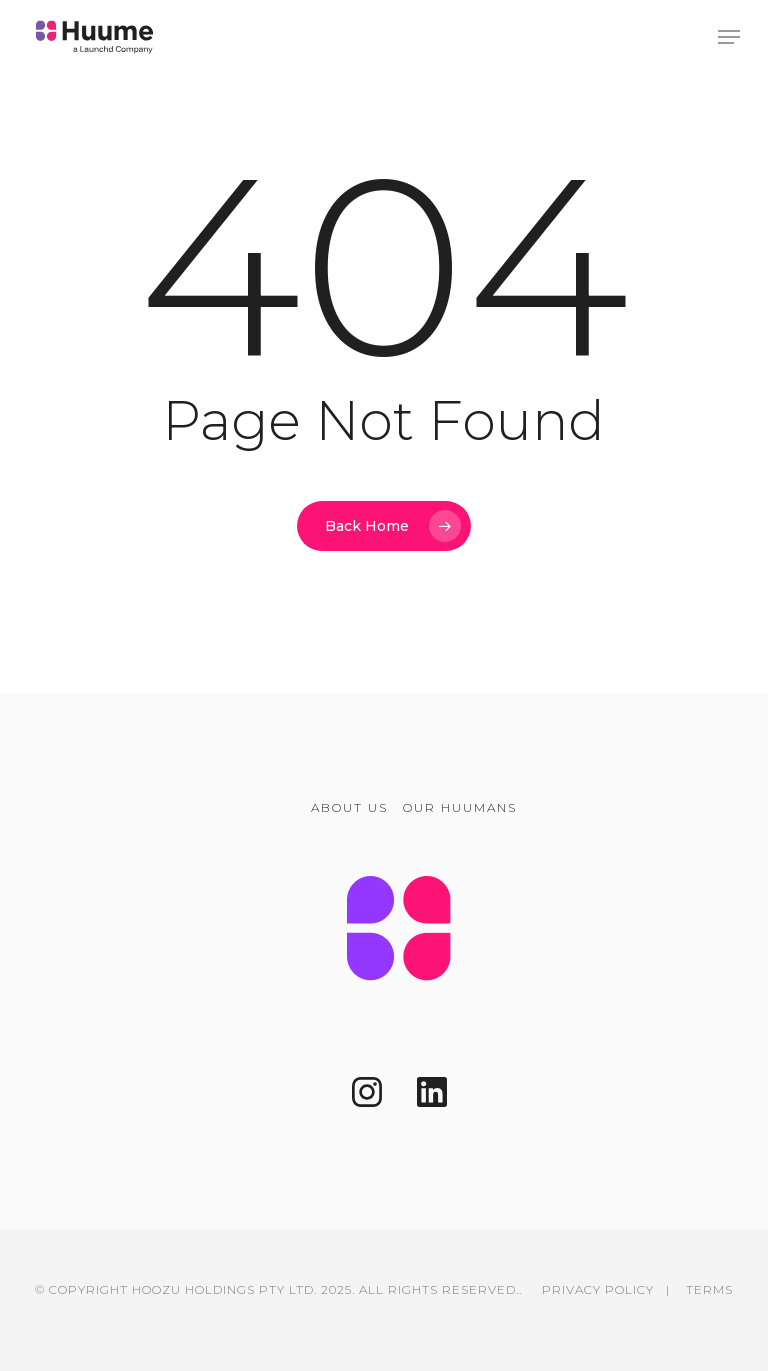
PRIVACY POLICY (598, 1289)
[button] (729, 37)
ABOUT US (349, 807)
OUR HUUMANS (460, 807)
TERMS (709, 1289)
